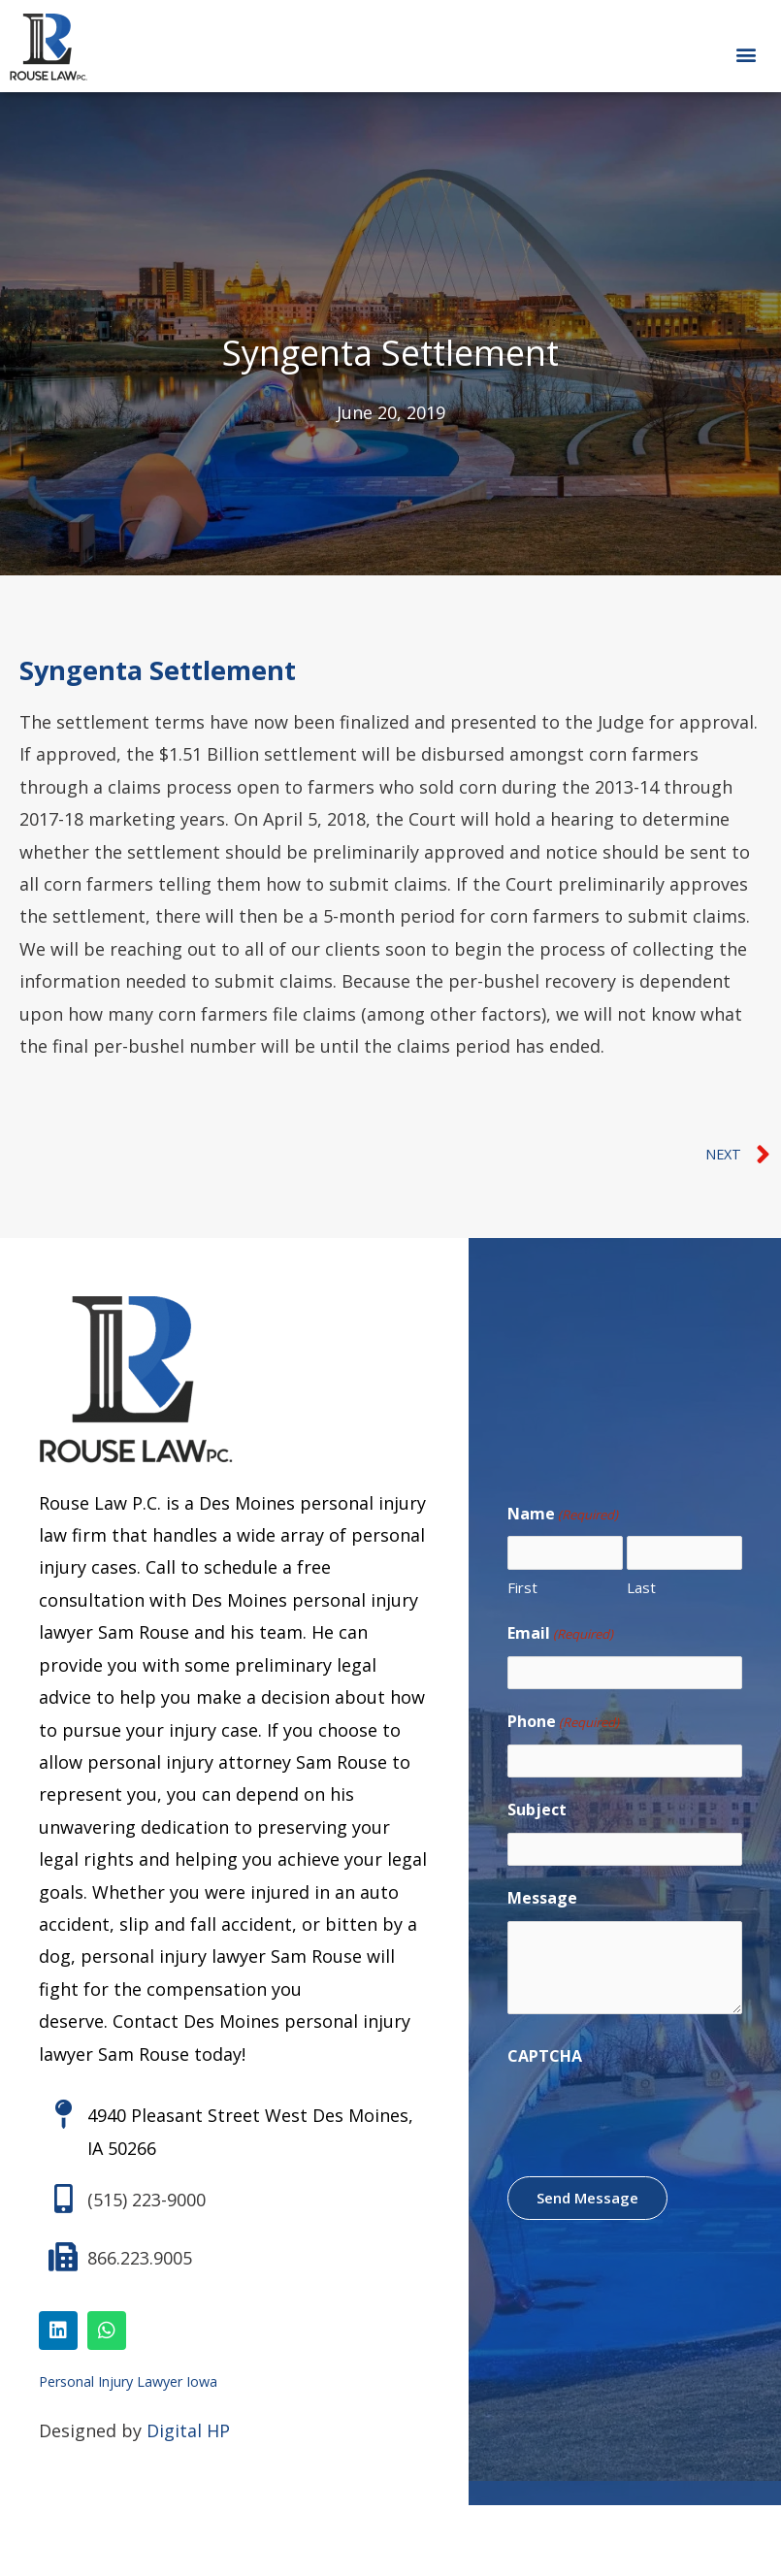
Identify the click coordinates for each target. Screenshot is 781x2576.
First (522, 1589)
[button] (746, 54)
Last (641, 1589)
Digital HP (188, 2436)
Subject (537, 1819)
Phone (563, 1728)
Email (560, 1636)
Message (542, 1911)
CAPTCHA (544, 2069)
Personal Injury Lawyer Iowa (128, 2387)
